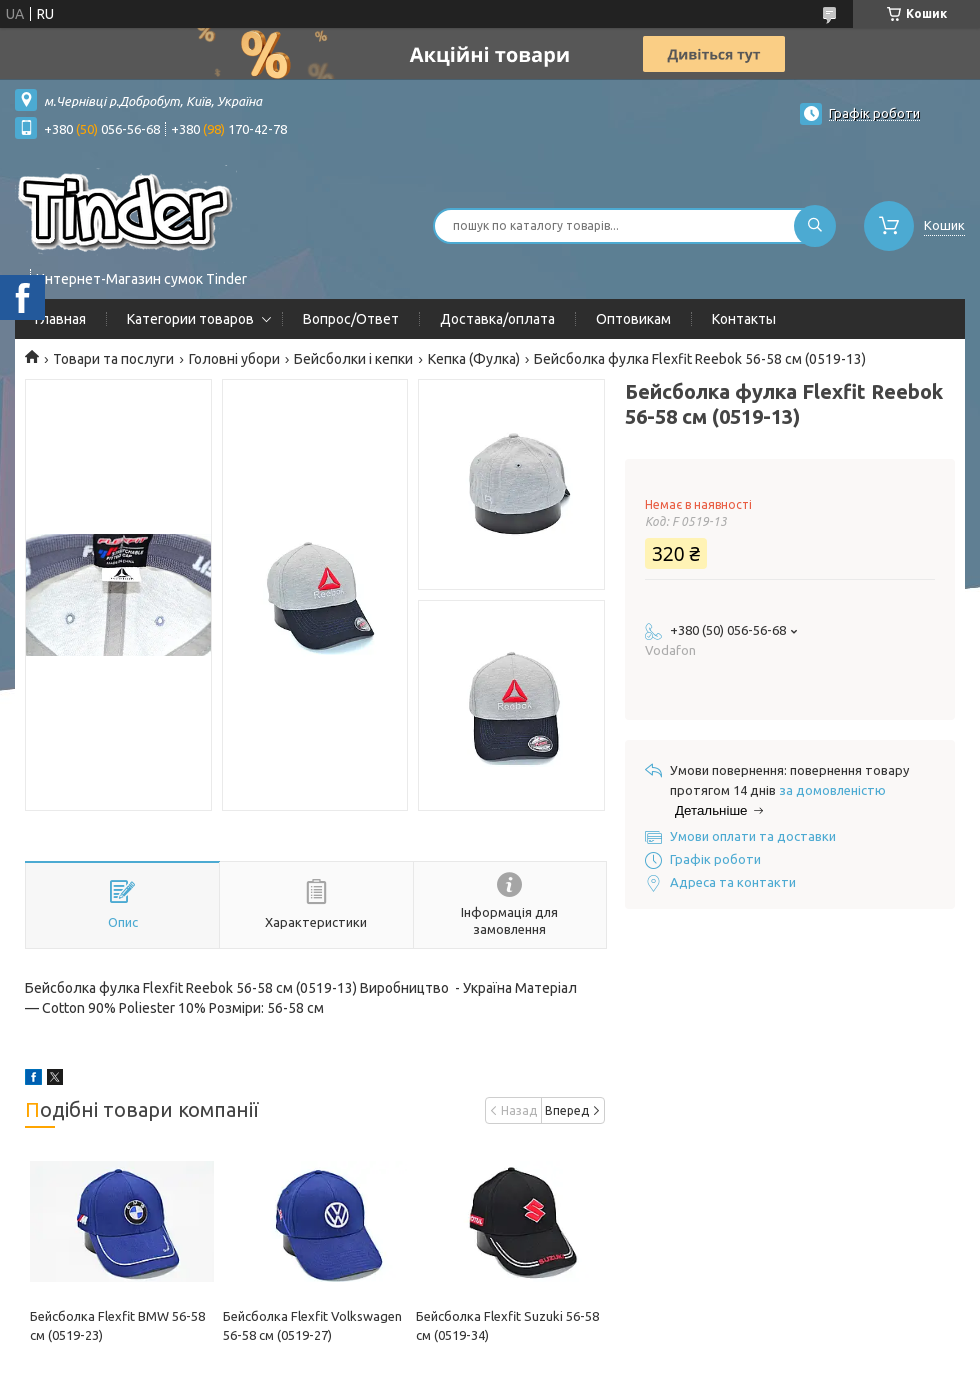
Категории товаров (190, 319)
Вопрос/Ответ (351, 319)
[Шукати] (815, 226)
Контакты (744, 319)
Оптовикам (633, 319)
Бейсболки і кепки (353, 359)
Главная (60, 319)
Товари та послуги (113, 359)
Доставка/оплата (497, 319)
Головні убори (234, 359)
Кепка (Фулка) (474, 359)
